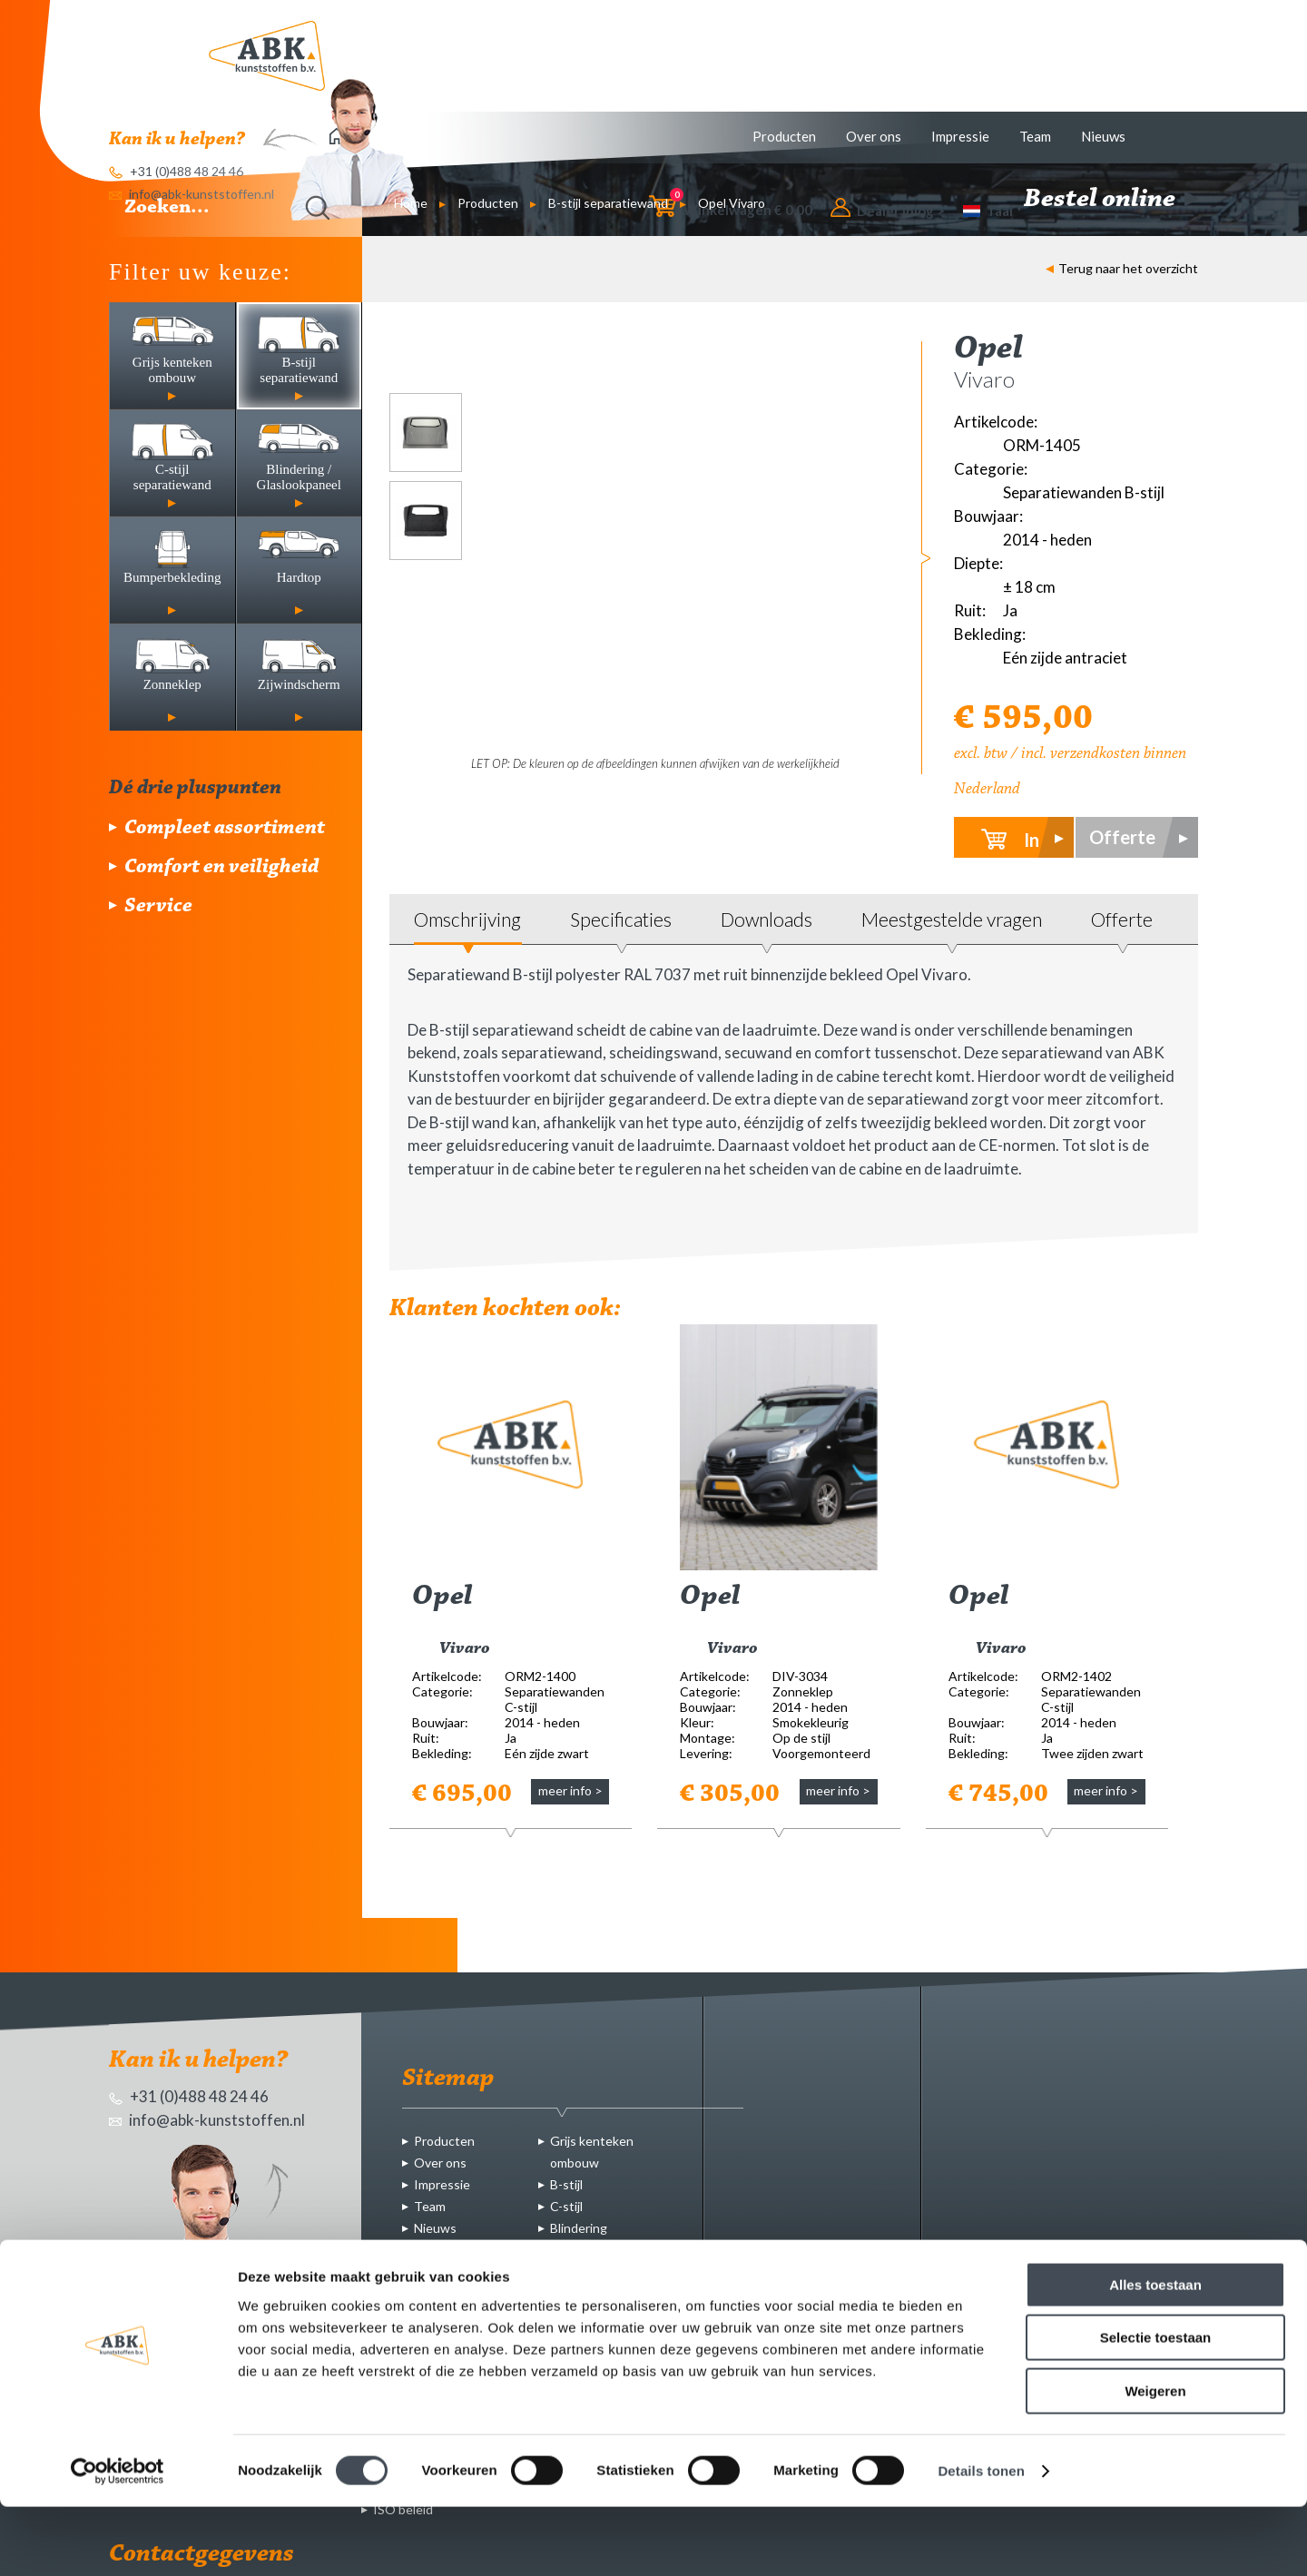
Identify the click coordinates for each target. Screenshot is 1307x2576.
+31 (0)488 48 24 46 (189, 2096)
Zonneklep (580, 2293)
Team (1035, 136)
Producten (784, 136)
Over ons (873, 136)
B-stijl (566, 2184)
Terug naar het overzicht (1122, 268)
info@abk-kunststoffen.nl (207, 2119)
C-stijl (566, 2206)
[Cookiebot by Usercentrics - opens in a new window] (117, 2540)
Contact (437, 2249)
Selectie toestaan (1156, 2407)
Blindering (578, 2228)
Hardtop (573, 2271)
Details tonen (981, 2540)
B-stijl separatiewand (608, 203)
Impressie (960, 136)
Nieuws (1103, 136)
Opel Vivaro (731, 203)
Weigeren (1155, 2460)
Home (410, 203)
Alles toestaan (1155, 2354)
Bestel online (1111, 199)
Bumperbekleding (600, 2249)
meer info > (570, 1790)
